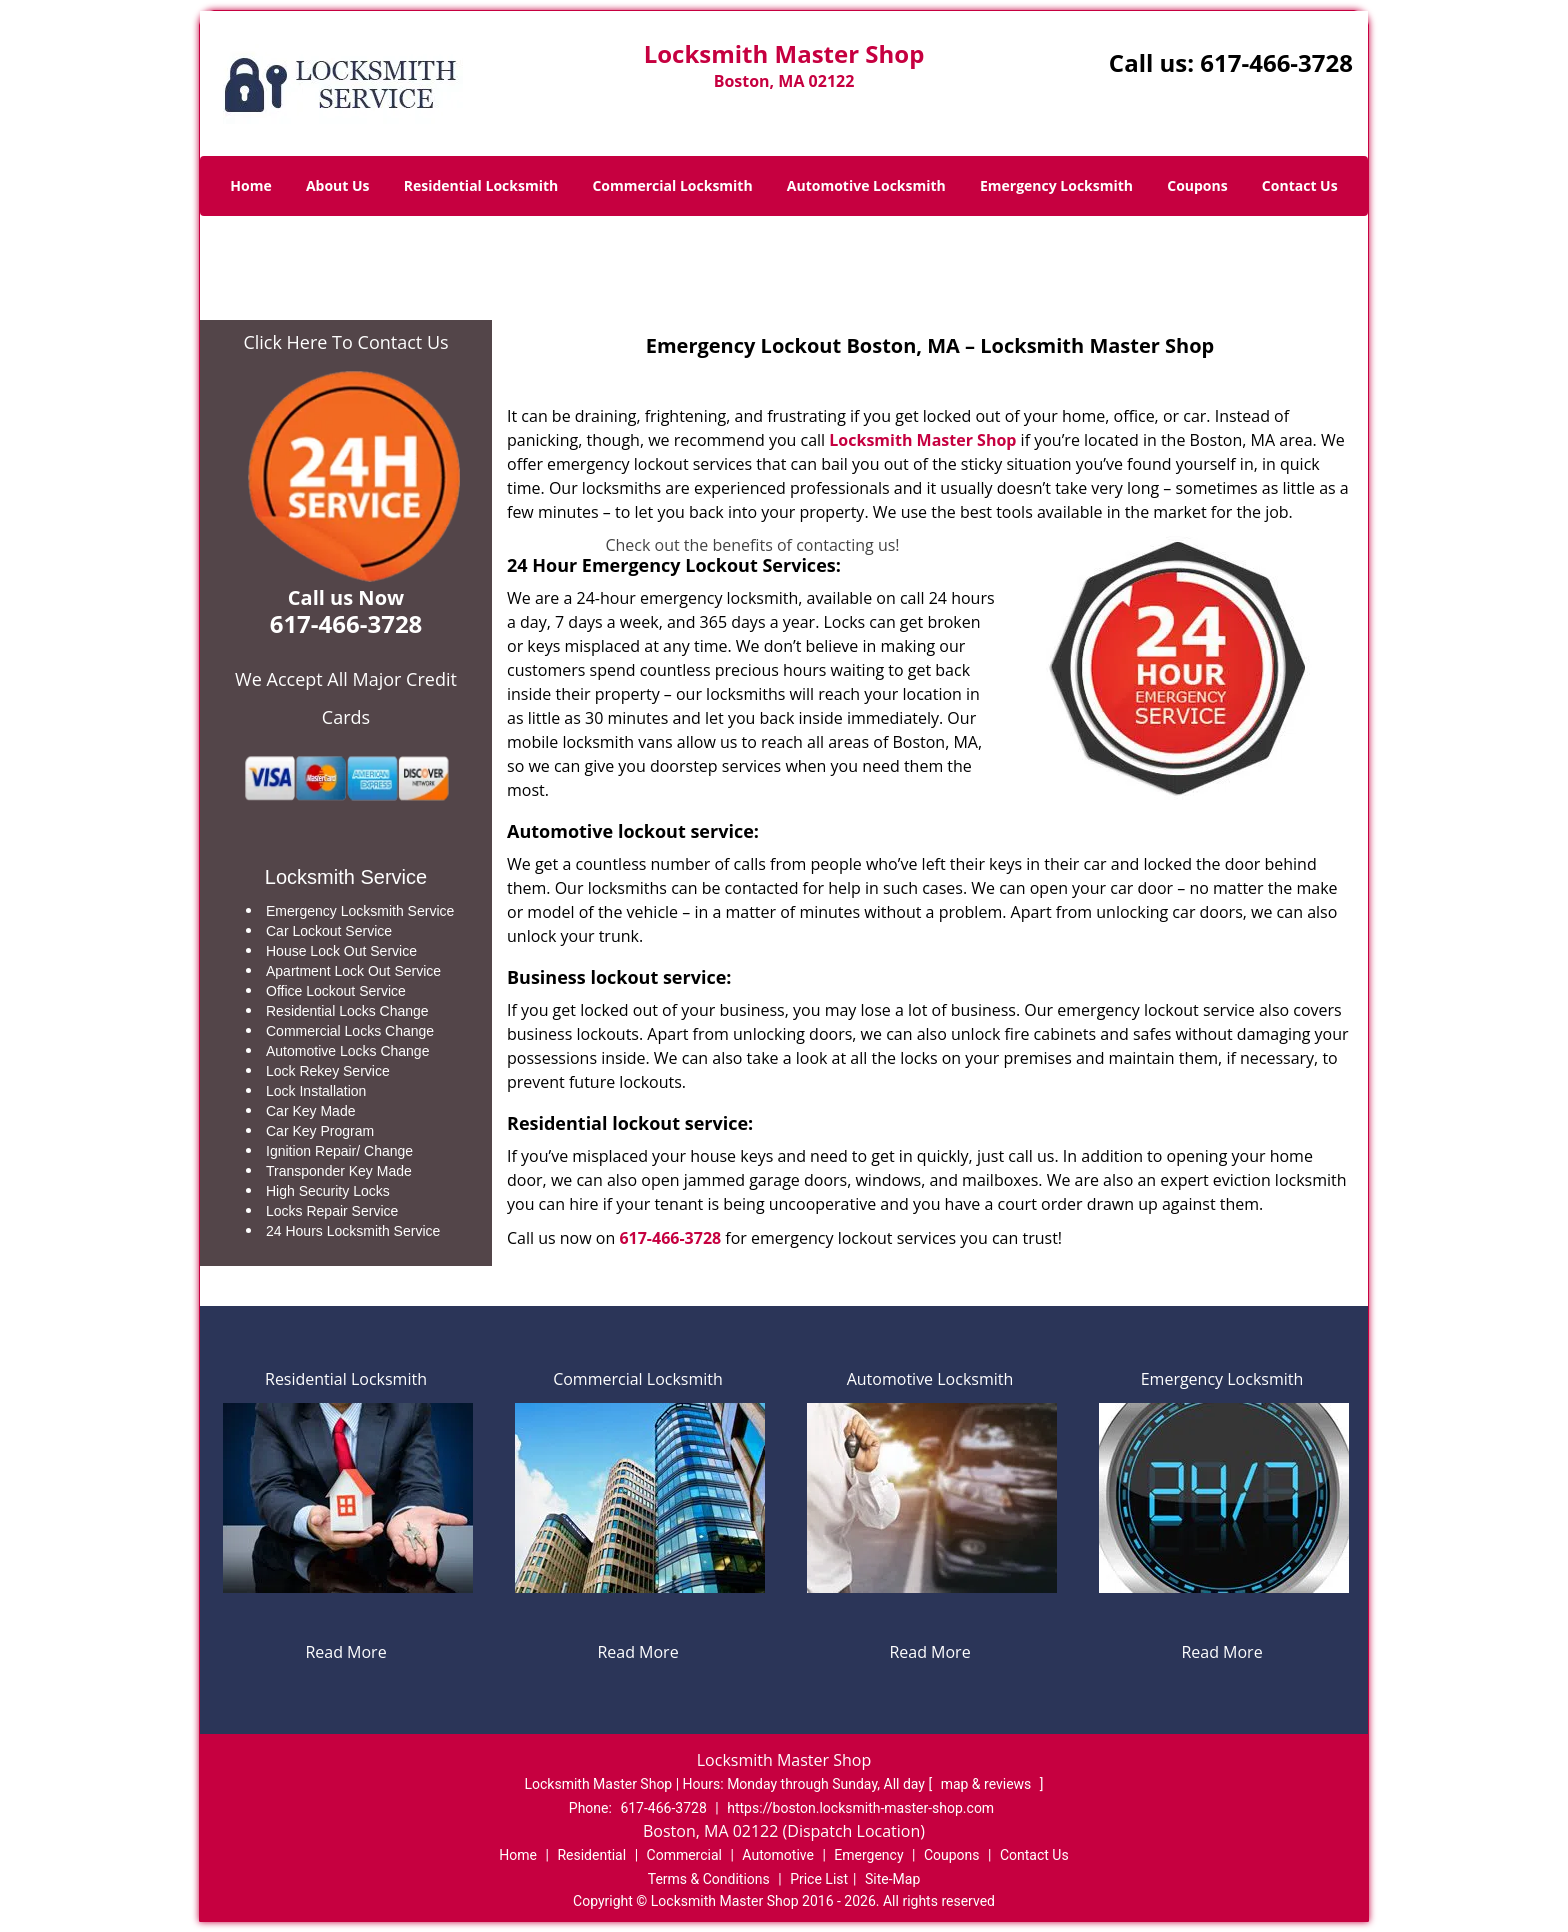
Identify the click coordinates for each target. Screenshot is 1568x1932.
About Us (338, 185)
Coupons (1197, 185)
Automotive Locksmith (866, 185)
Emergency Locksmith (1056, 185)
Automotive (778, 1855)
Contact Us (1300, 185)
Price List (819, 1879)
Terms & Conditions (709, 1879)
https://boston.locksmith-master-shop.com (860, 1808)
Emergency (868, 1855)
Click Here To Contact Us (345, 342)
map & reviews (988, 1784)
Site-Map (892, 1879)
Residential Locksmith (481, 185)
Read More (345, 1652)
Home (250, 185)
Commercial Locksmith (672, 185)
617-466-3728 (1276, 62)
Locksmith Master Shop (922, 440)
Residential (591, 1855)
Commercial (684, 1855)
